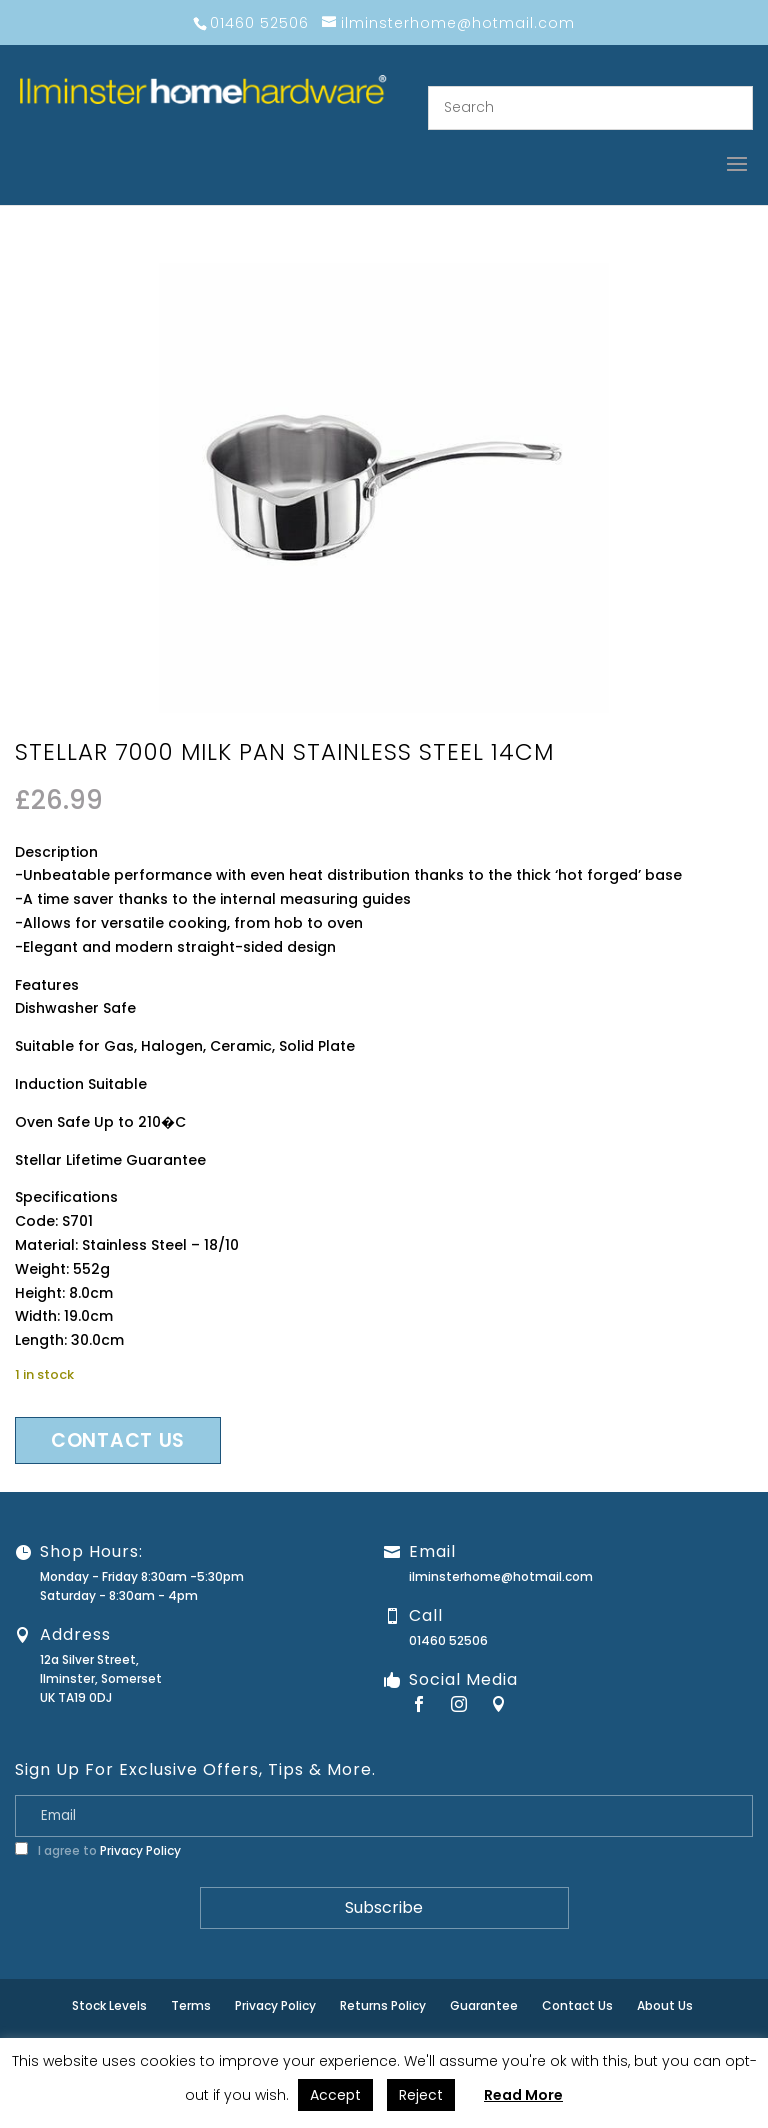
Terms (191, 2005)
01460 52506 (448, 1640)
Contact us (118, 1440)
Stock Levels (109, 2005)
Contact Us (577, 2005)
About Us (665, 2005)
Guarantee (484, 2005)
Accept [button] (335, 2095)
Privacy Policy (140, 1850)
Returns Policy (383, 2005)
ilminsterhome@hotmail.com (501, 1576)
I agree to (98, 1850)
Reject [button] (421, 2095)
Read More (523, 2095)
